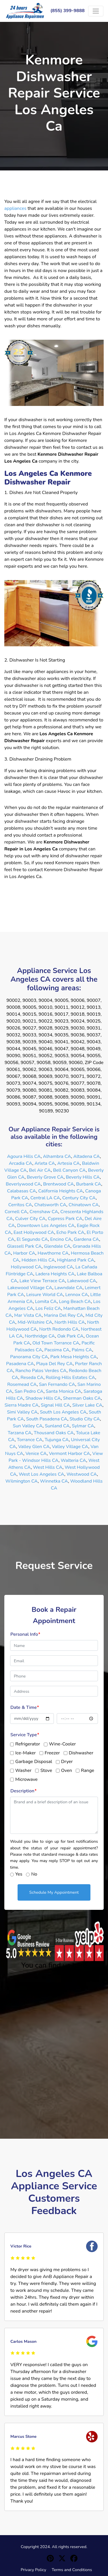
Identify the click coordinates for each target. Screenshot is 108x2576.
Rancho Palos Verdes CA (41, 1370)
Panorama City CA (29, 1357)
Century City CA (79, 1198)
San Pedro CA (29, 1391)
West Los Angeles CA (41, 1474)
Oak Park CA (70, 1336)
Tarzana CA (20, 1433)
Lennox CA (76, 1294)
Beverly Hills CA (83, 1177)
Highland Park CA (75, 1260)
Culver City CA (30, 1218)
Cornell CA (16, 1212)
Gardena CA (86, 1239)
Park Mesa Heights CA (73, 1357)
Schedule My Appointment (54, 1892)
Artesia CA (68, 1163)
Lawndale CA (68, 1288)
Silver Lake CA (87, 1405)
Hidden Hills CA (38, 1260)
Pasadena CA (20, 1364)
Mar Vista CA (27, 1315)
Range (87, 1770)
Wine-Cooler (62, 1744)
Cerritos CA (20, 1205)
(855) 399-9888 (67, 10)
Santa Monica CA (63, 1391)
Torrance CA (30, 1440)
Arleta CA (45, 1163)
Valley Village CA (70, 1446)
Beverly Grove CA (45, 1177)
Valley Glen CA (34, 1446)
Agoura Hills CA (24, 1156)
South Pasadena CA (46, 1419)
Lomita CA (46, 1301)
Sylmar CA (83, 1426)
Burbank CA (88, 1184)
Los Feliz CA (48, 1308)
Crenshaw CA (43, 1212)
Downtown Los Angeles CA (46, 1225)
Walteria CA (73, 1460)
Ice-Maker (25, 1753)
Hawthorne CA (53, 1253)
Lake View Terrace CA (42, 1281)
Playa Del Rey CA (54, 1364)
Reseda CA (31, 1377)
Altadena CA (86, 1156)
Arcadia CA (20, 1163)
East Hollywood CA (34, 1232)
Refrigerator (27, 1744)
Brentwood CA (58, 1184)
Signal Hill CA (55, 1405)
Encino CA (60, 1239)
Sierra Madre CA (22, 1405)
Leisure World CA (44, 1294)
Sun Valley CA (28, 1426)
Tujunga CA (57, 1440)
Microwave (26, 1779)
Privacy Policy (33, 2570)
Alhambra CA (57, 1156)
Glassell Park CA (24, 1246)
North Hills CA (69, 1322)
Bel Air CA (40, 1170)
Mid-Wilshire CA (35, 1322)
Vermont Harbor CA (69, 1453)
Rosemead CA (22, 1384)
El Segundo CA (32, 1239)
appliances (15, 208)
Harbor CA (24, 1253)
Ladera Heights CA (55, 1274)
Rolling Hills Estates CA (70, 1377)
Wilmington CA (21, 1481)
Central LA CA (45, 1198)
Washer (23, 1770)
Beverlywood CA (23, 1184)
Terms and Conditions (72, 2570)
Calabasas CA (21, 1191)
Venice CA (36, 1453)
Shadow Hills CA (43, 1398)
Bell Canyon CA (69, 1170)
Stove (46, 1770)
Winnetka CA (54, 1481)
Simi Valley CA (22, 1412)
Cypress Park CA (65, 1218)
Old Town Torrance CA (56, 1343)
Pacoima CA (56, 1350)
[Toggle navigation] (95, 11)
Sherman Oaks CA (82, 1398)
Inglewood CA (58, 1267)
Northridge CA (40, 1336)
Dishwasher (81, 1753)
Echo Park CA (70, 1232)
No (34, 1874)
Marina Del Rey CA (63, 1315)
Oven (66, 1770)
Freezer (52, 1753)
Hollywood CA (26, 1267)
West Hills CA (47, 1467)
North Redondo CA (59, 1329)
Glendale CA (57, 1246)
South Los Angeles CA (63, 1412)
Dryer (67, 1761)
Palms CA (82, 1350)
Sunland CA (57, 1426)
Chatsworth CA (50, 1205)
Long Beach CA (75, 1301)
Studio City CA (85, 1419)
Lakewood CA (81, 1281)
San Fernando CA (57, 1384)
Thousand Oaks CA (54, 1433)
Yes (18, 1874)
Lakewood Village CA (29, 1288)
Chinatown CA (84, 1205)
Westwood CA (82, 1474)
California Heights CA (60, 1191)
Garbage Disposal (33, 1761)
